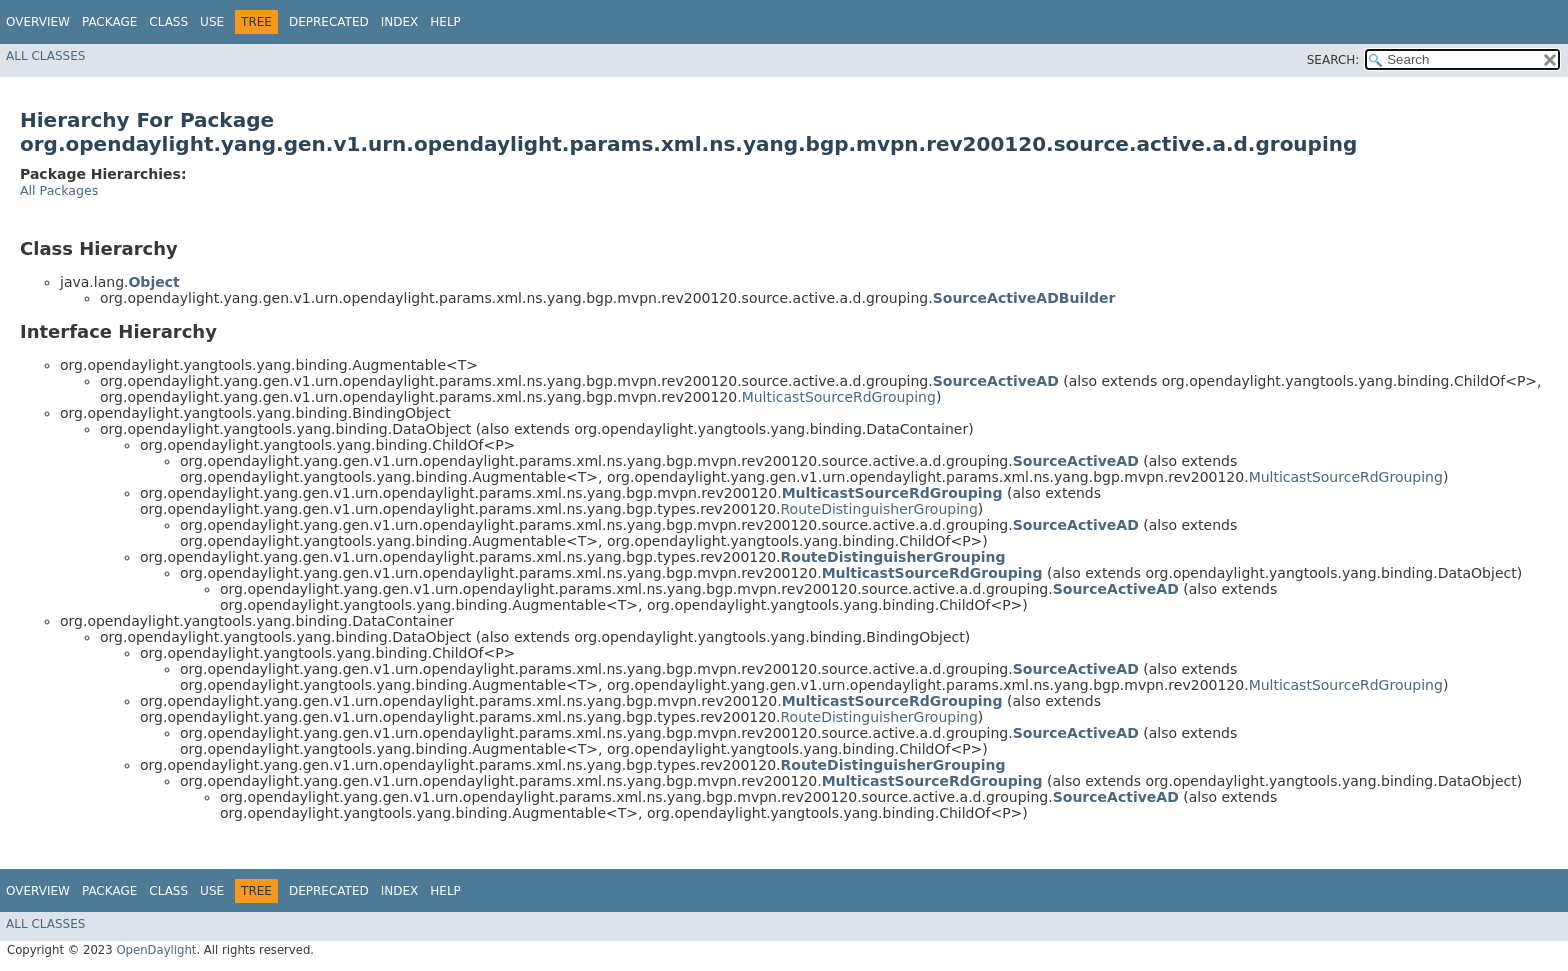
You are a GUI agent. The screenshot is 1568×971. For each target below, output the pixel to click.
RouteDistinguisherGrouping (879, 509)
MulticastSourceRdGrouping (839, 397)
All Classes (45, 56)
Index (400, 22)
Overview (38, 22)
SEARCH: (1333, 60)
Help (445, 22)
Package (109, 22)
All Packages (59, 190)
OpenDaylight (156, 950)
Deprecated (329, 22)
